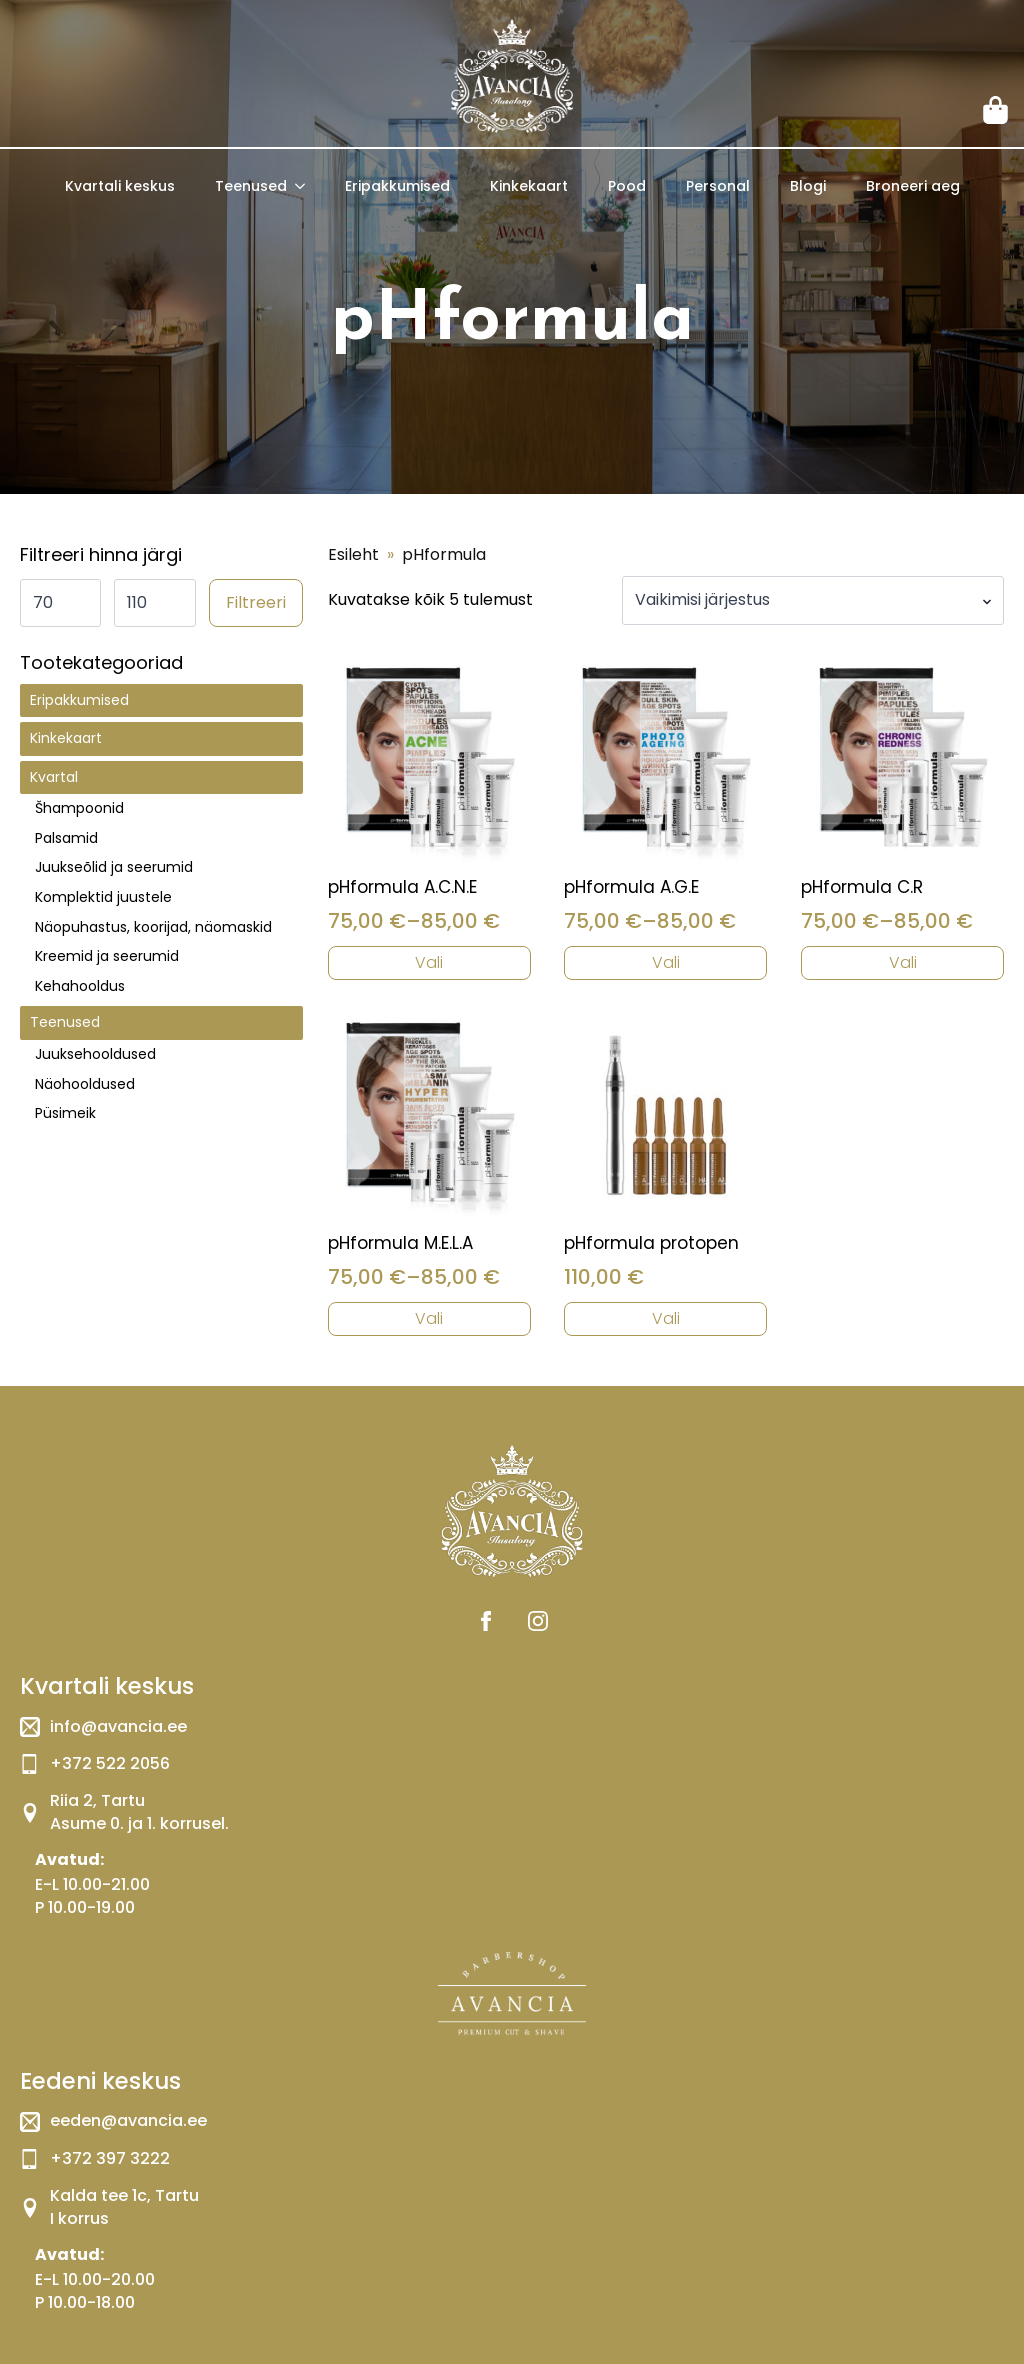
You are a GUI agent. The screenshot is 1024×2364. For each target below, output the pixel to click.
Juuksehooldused (95, 1054)
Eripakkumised (397, 186)
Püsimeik (65, 1113)
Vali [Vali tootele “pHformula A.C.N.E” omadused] (429, 962)
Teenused (251, 186)
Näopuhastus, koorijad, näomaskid (153, 927)
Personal (718, 186)
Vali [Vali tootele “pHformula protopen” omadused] (666, 1318)
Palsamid (66, 838)
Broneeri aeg (913, 186)
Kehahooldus (80, 986)
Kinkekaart (529, 186)
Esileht (353, 555)
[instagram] (538, 1621)
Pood (627, 186)
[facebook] (486, 1621)
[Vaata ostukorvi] (997, 110)
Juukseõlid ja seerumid (114, 867)
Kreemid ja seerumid (107, 956)
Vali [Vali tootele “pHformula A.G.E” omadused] (666, 962)
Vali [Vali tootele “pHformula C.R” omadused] (903, 962)
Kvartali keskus (120, 186)
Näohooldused (85, 1084)
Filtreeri (256, 602)
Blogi (808, 186)
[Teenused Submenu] (306, 186)
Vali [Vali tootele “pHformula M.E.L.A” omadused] (429, 1318)
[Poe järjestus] (813, 600)
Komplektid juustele (103, 897)
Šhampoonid (79, 808)
